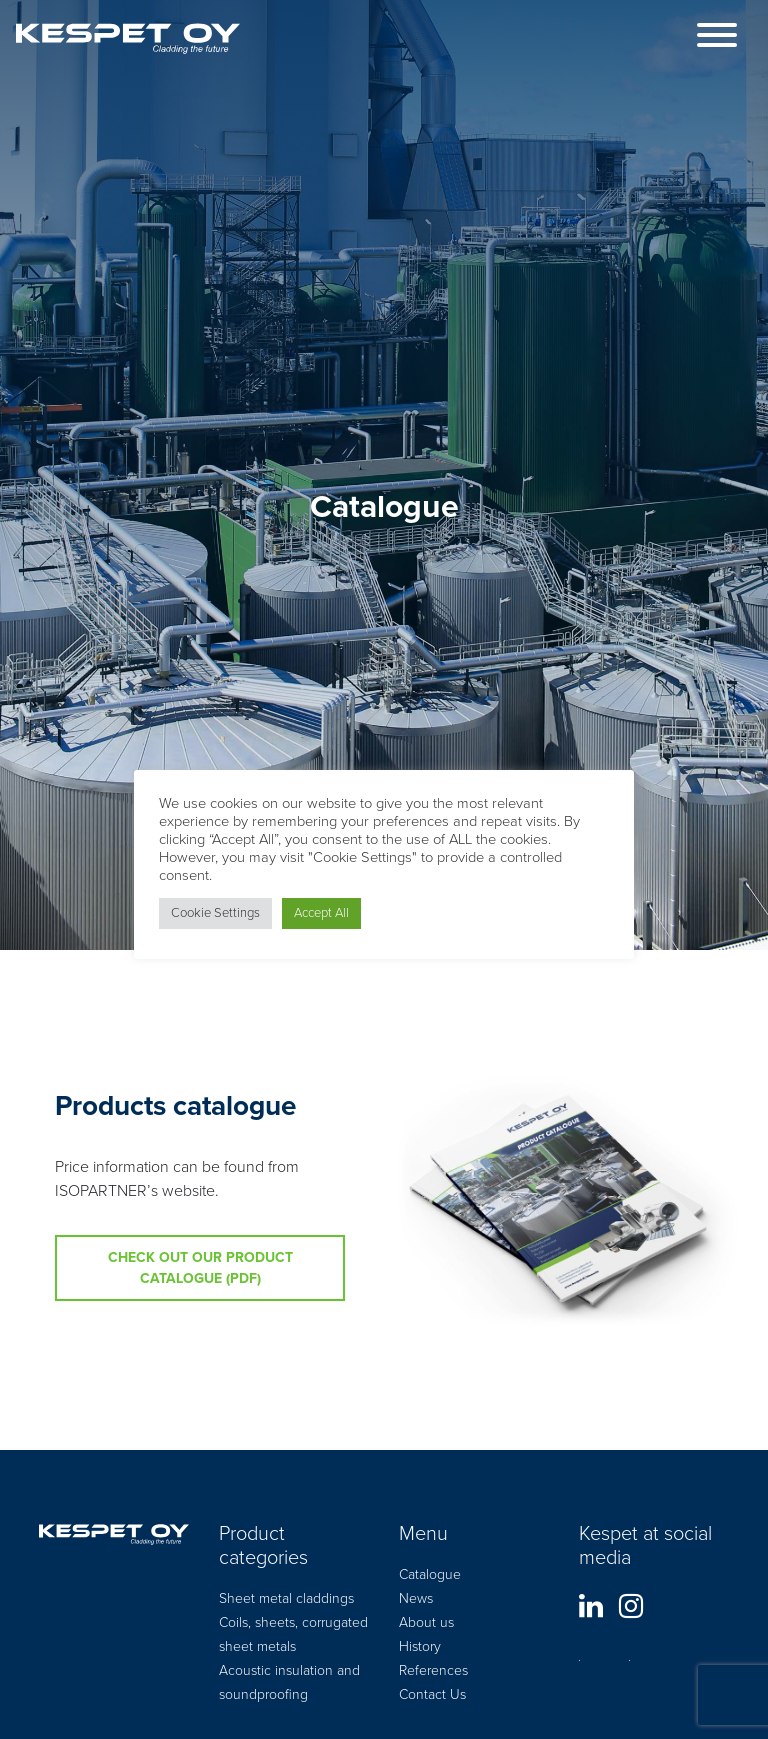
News (416, 1598)
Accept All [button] (321, 913)
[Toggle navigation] (717, 38)
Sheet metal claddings (286, 1598)
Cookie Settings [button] (215, 913)
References (433, 1670)
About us (426, 1622)
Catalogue (430, 1574)
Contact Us (432, 1694)
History (420, 1646)
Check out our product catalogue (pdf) (200, 1268)
